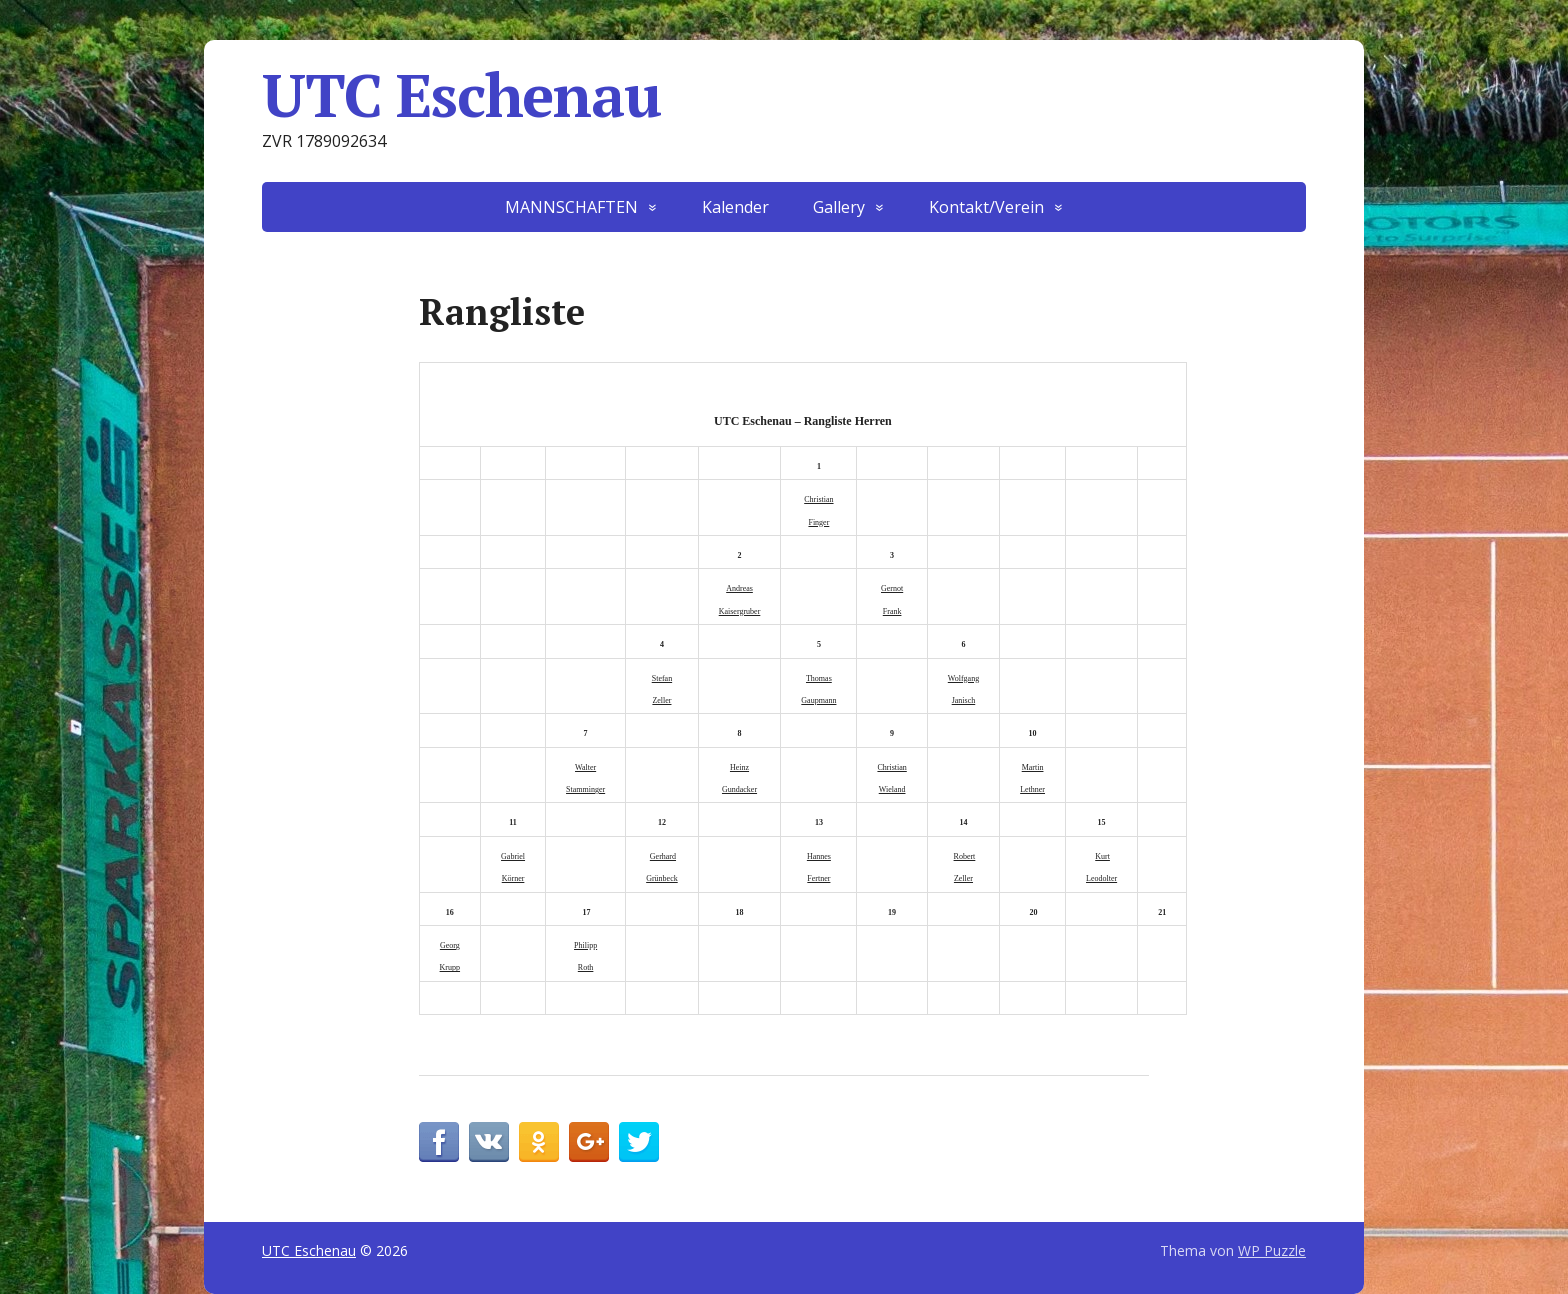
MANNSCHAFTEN (571, 207)
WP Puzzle (1272, 1250)
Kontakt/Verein (986, 207)
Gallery (839, 207)
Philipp (585, 945)
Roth (586, 967)
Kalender (735, 207)
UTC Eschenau (461, 95)
